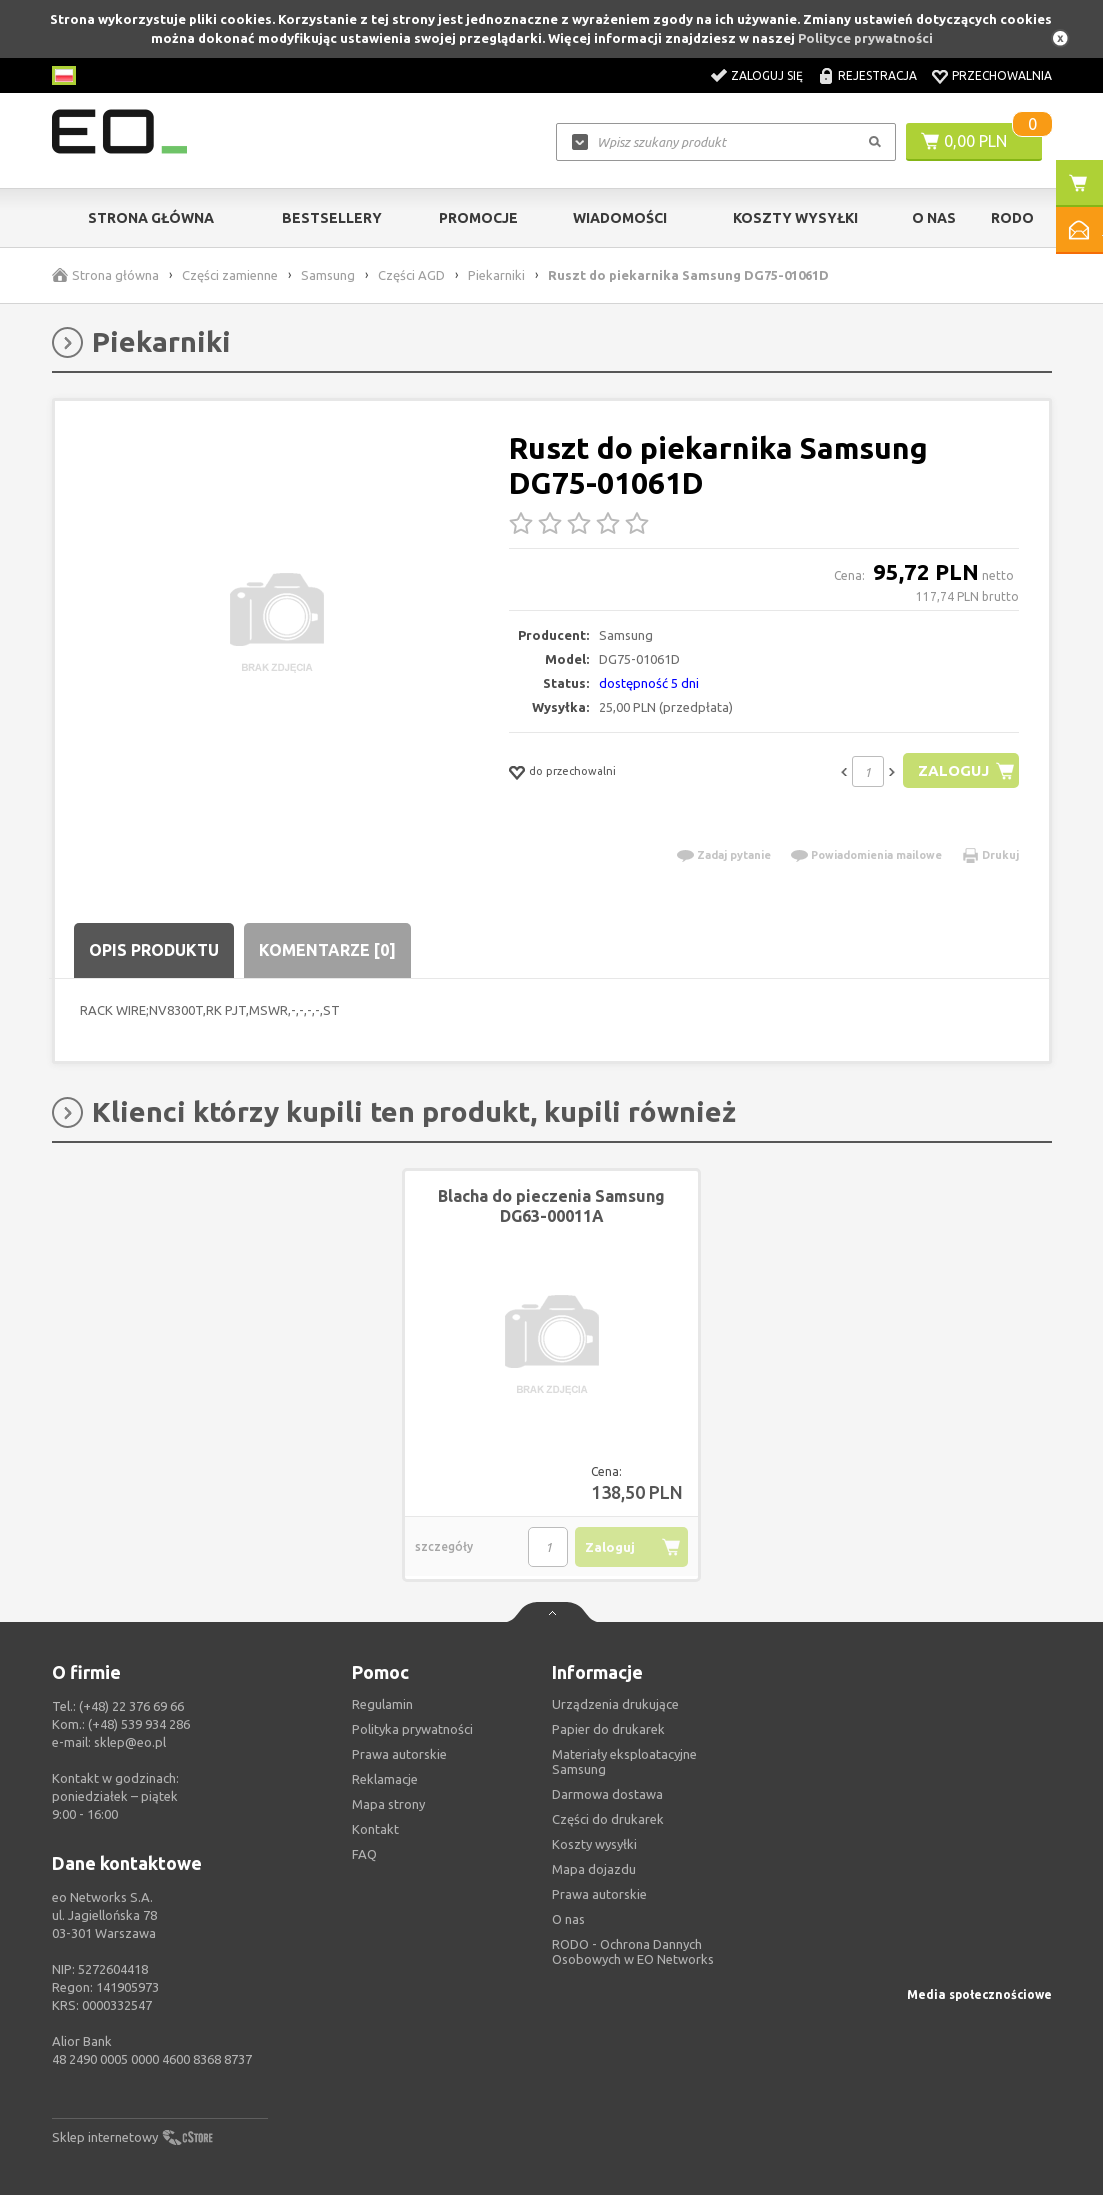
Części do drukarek (608, 1819)
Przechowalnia (1002, 75)
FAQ (364, 1854)
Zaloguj (953, 770)
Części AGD (411, 275)
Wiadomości (620, 218)
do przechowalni (572, 771)
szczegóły (444, 1546)
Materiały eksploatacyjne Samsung (624, 1761)
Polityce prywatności (865, 38)
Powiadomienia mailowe (876, 855)
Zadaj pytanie (734, 855)
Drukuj (1000, 855)
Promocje (478, 218)
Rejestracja (877, 75)
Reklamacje (385, 1779)
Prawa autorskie (599, 1894)
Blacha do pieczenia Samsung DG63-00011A (551, 1206)
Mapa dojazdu (594, 1869)
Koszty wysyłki (795, 218)
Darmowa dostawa (607, 1794)
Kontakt (375, 1829)
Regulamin (382, 1704)
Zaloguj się (767, 75)
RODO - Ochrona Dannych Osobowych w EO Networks (633, 1951)
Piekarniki (496, 275)
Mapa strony (388, 1804)
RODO (1012, 218)
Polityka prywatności (412, 1729)
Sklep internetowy (105, 2137)
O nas (568, 1919)
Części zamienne (230, 275)
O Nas (934, 218)
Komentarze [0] (327, 950)
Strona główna (151, 218)
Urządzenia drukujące (615, 1704)
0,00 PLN (975, 141)
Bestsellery (332, 218)
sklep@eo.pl (130, 1742)
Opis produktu (154, 950)
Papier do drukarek (608, 1729)
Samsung (328, 275)
